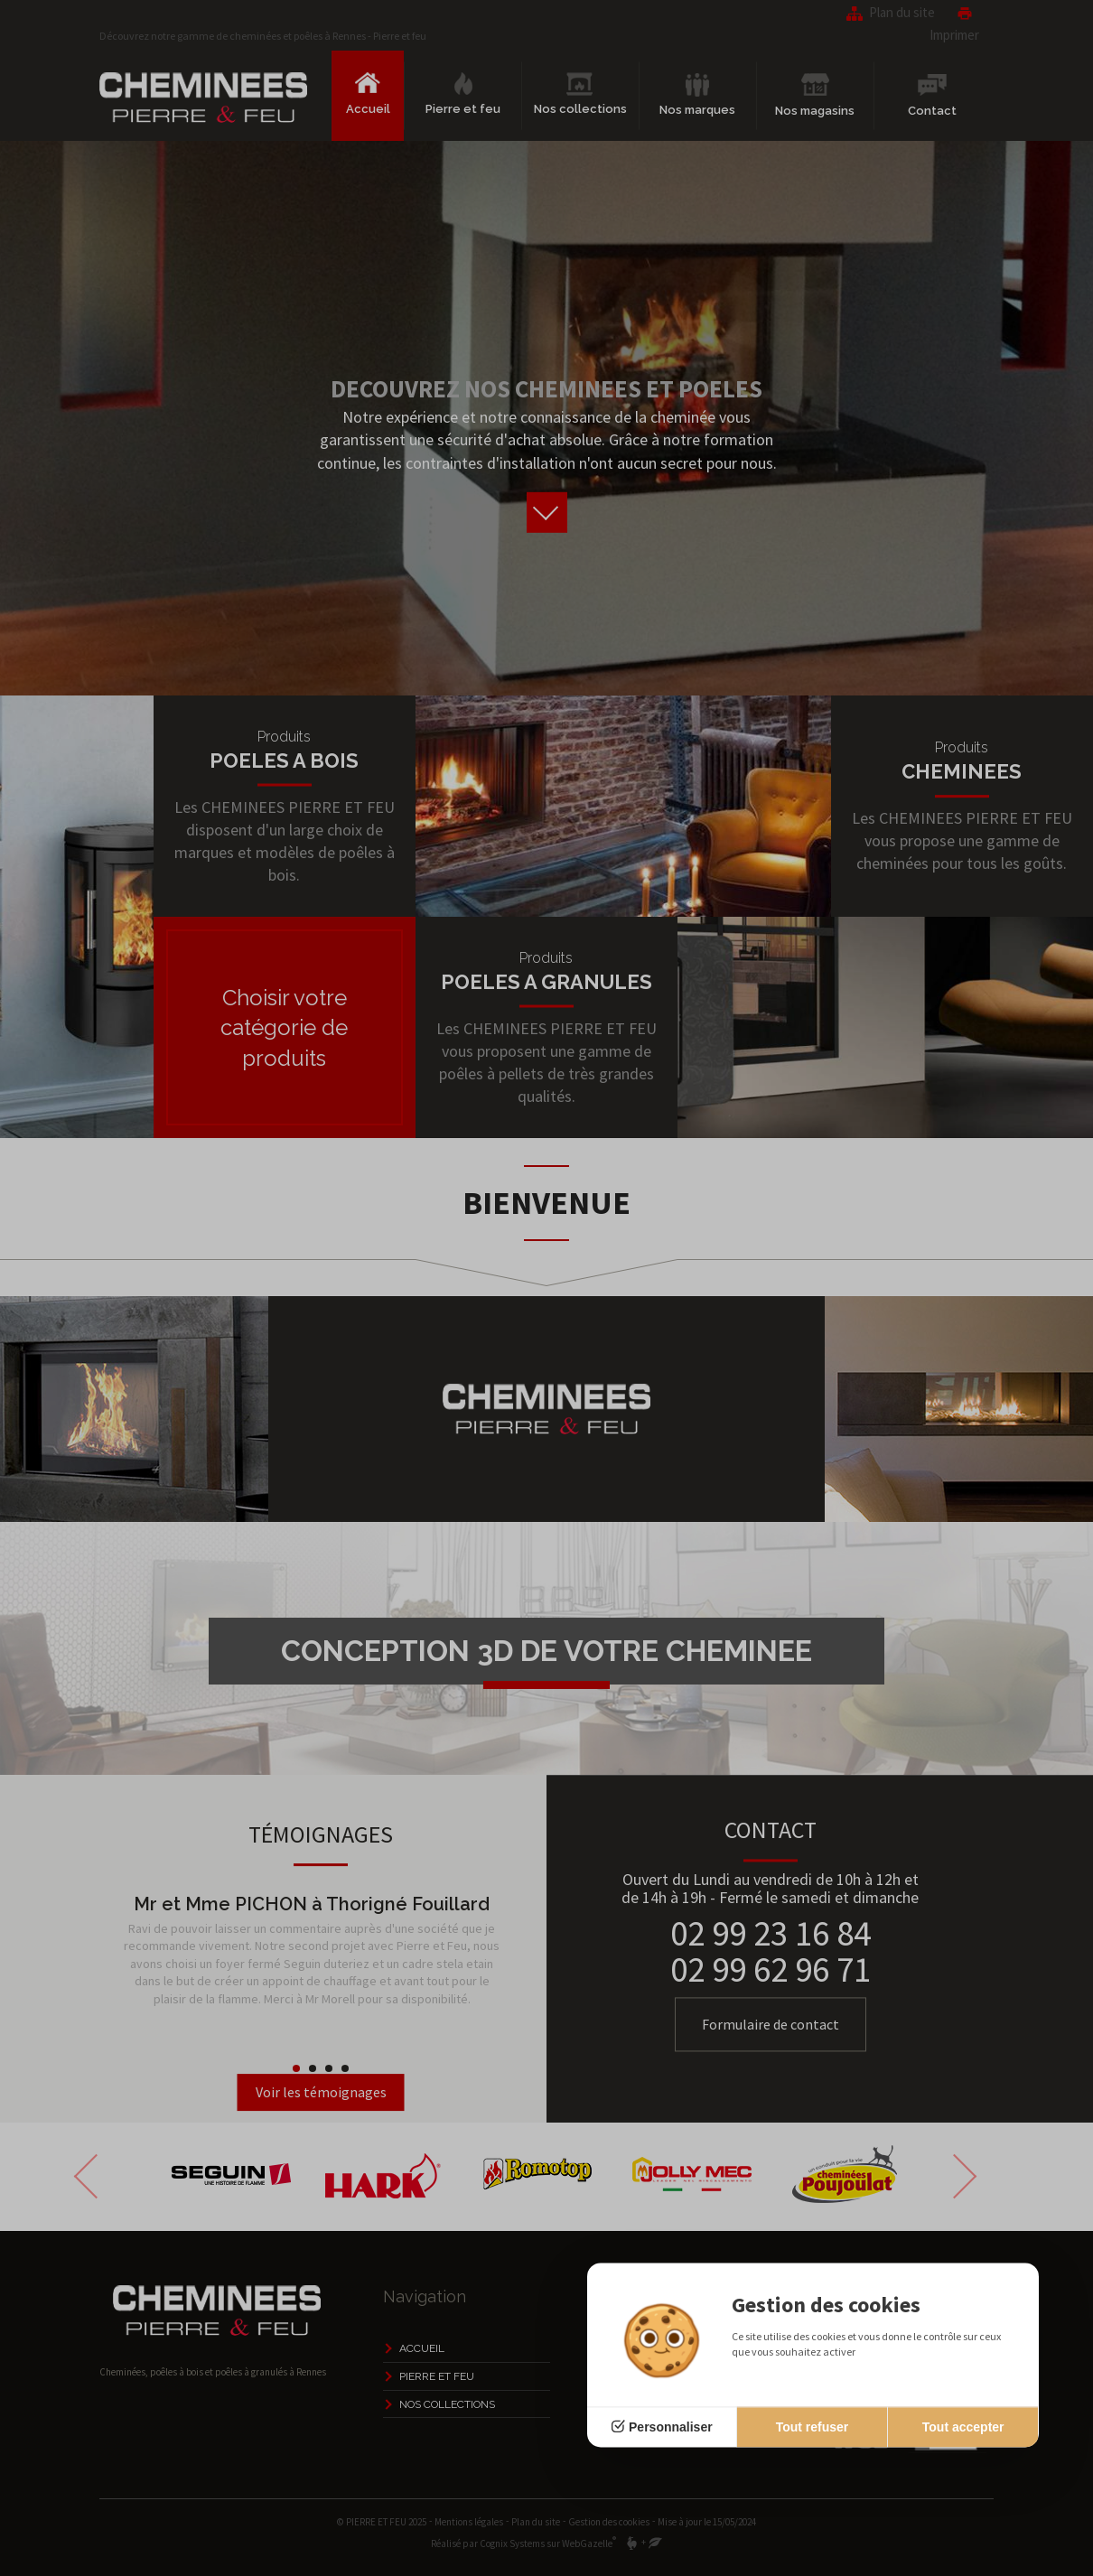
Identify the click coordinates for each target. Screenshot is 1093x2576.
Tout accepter (963, 2427)
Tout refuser (812, 2427)
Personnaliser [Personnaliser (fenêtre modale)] (671, 2427)
